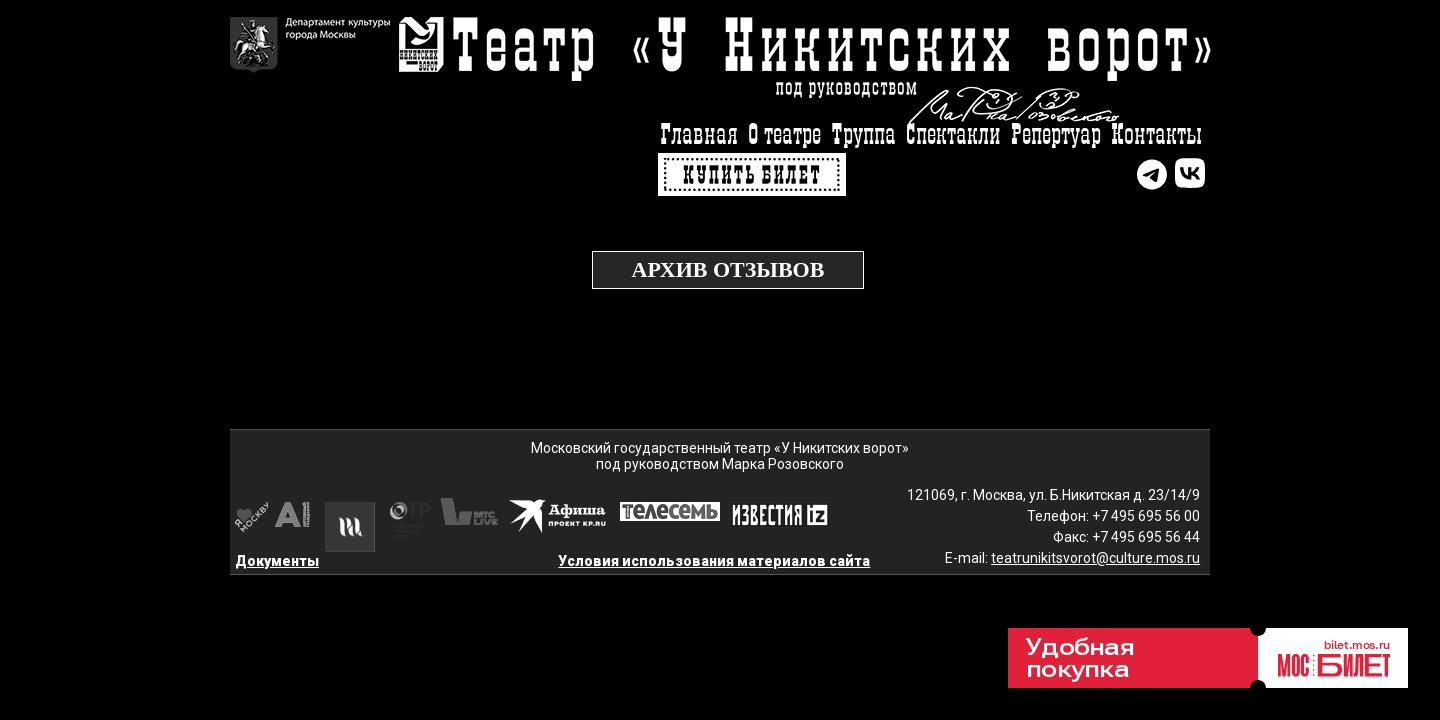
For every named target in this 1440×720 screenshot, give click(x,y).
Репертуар (1056, 135)
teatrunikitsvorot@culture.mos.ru (1095, 558)
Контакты (1156, 135)
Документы (277, 561)
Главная (699, 135)
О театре (784, 135)
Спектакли (953, 135)
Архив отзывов (728, 269)
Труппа (863, 135)
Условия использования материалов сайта (714, 561)
